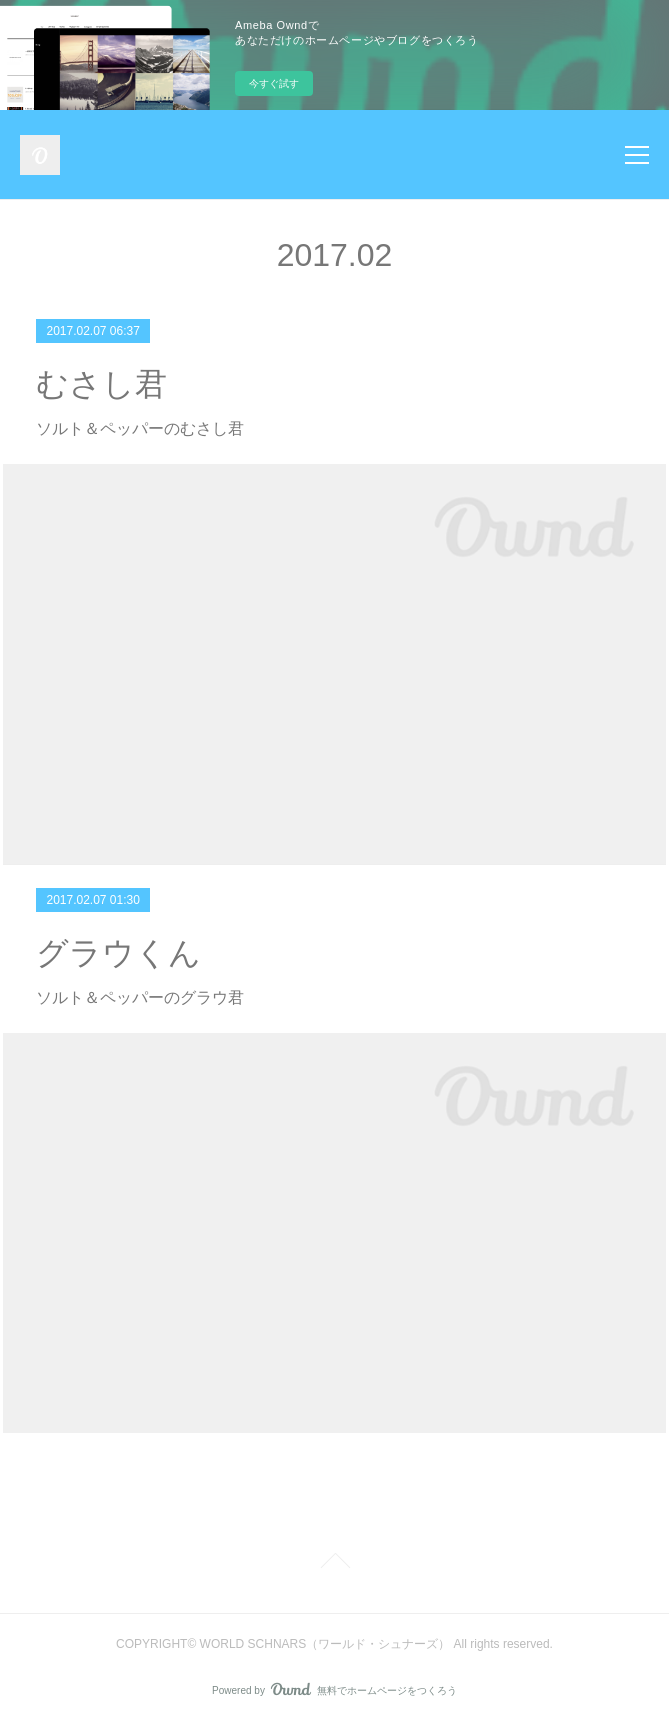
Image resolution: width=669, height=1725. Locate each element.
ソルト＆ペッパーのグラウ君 (140, 997)
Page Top (334, 1564)
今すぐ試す (274, 83)
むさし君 (101, 384)
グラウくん (118, 953)
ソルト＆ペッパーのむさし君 (140, 428)
